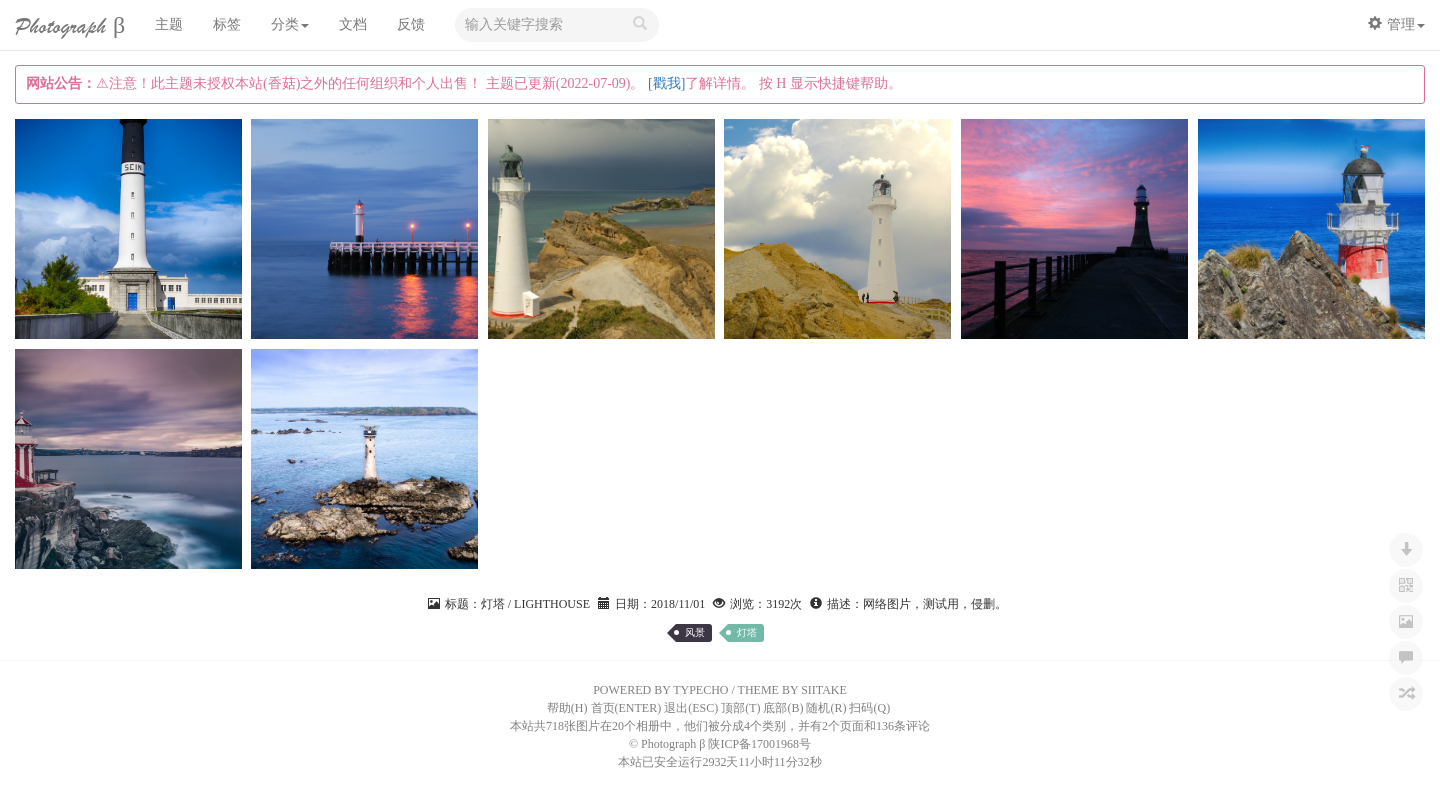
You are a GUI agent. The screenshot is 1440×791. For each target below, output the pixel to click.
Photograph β (70, 26)
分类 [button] (290, 24)
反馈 (411, 24)
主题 (169, 24)
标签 (227, 24)
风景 (695, 632)
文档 (353, 24)
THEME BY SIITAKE (792, 690)
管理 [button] (1396, 24)
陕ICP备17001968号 (759, 744)
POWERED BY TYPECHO (660, 690)
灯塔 (747, 632)
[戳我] (666, 83)
